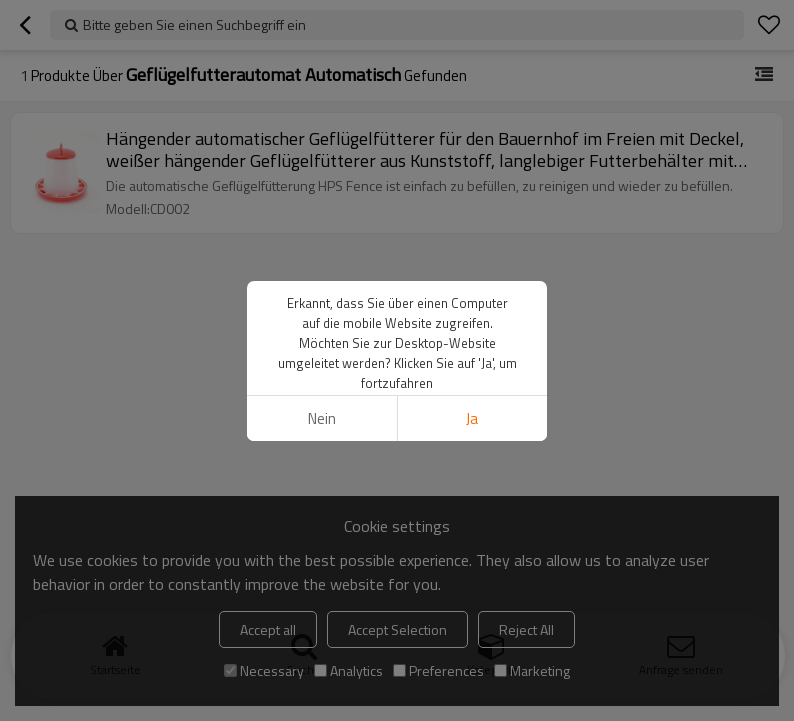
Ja (472, 418)
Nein (322, 418)
